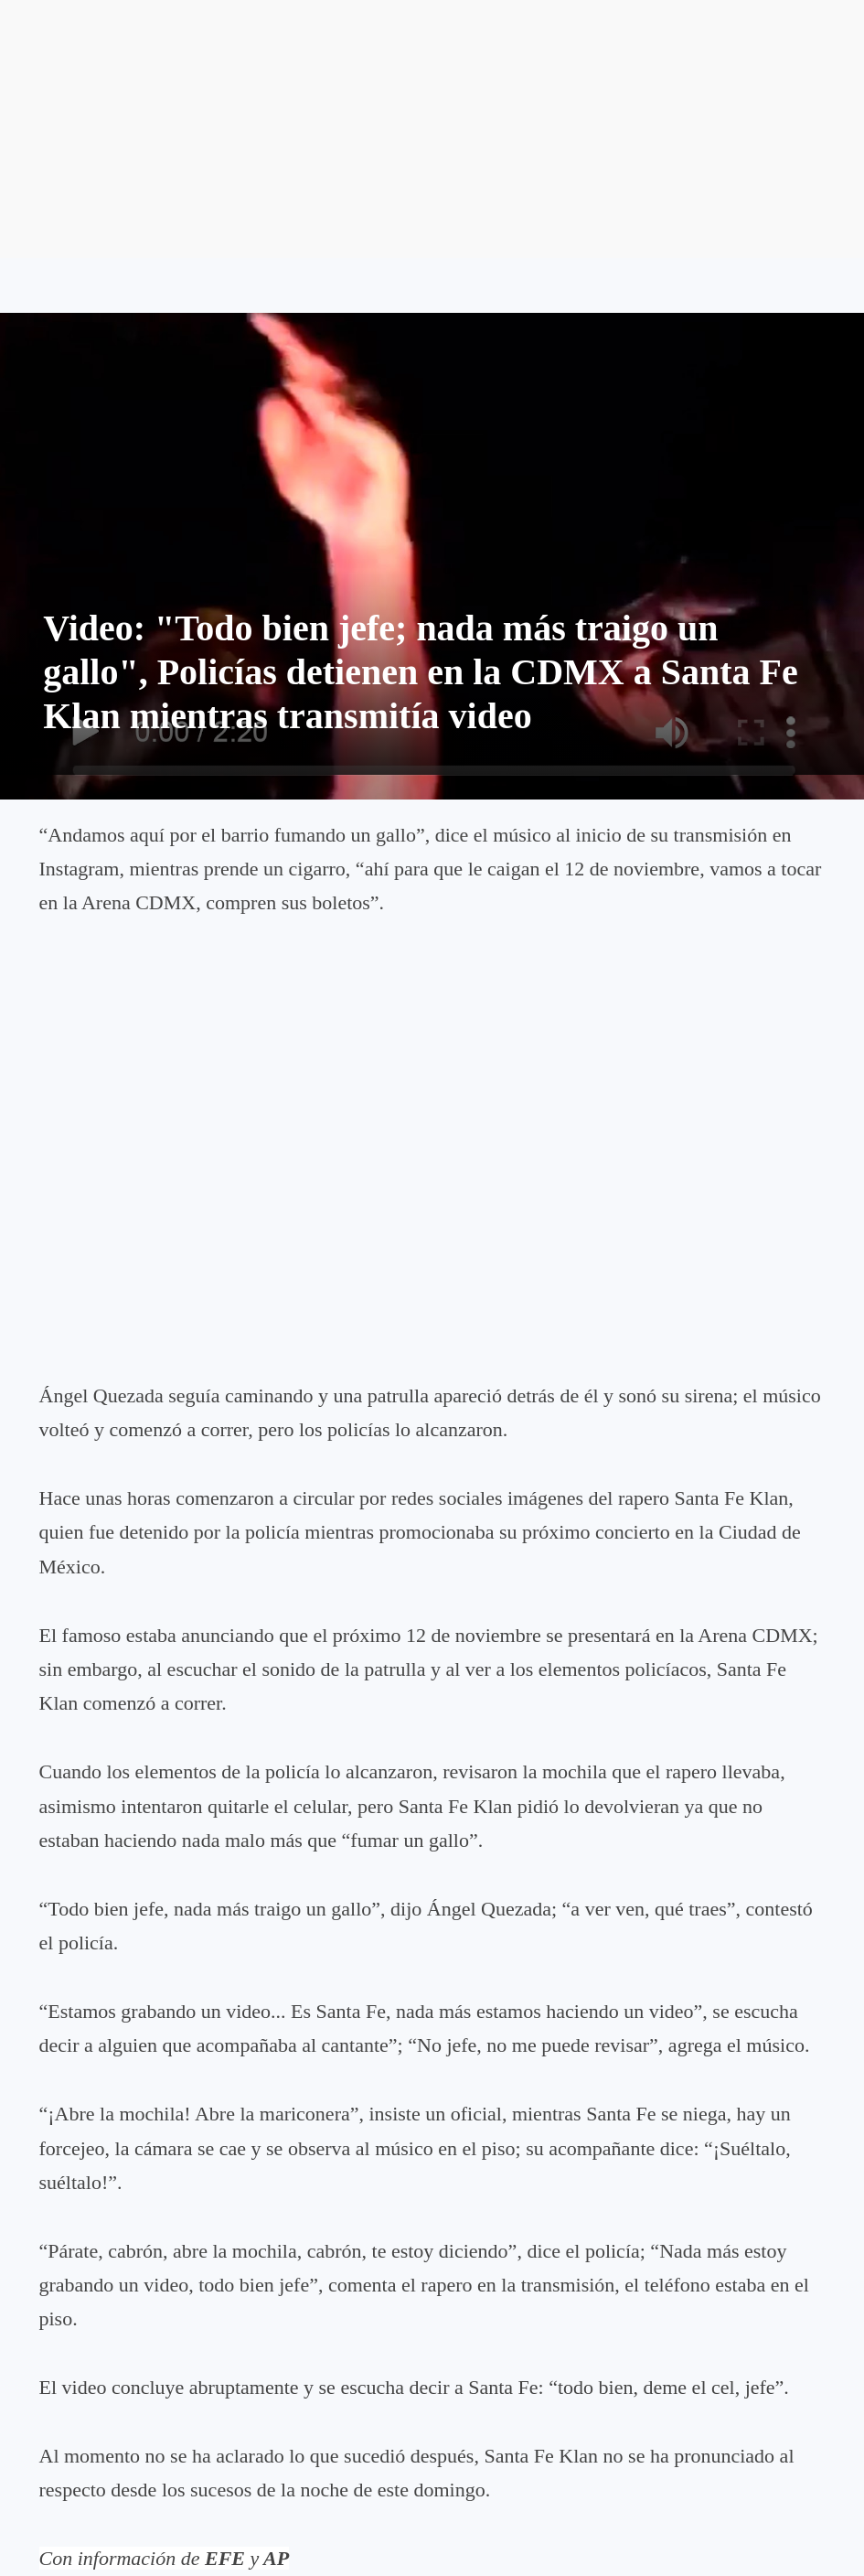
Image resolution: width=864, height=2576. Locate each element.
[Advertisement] (432, 129)
